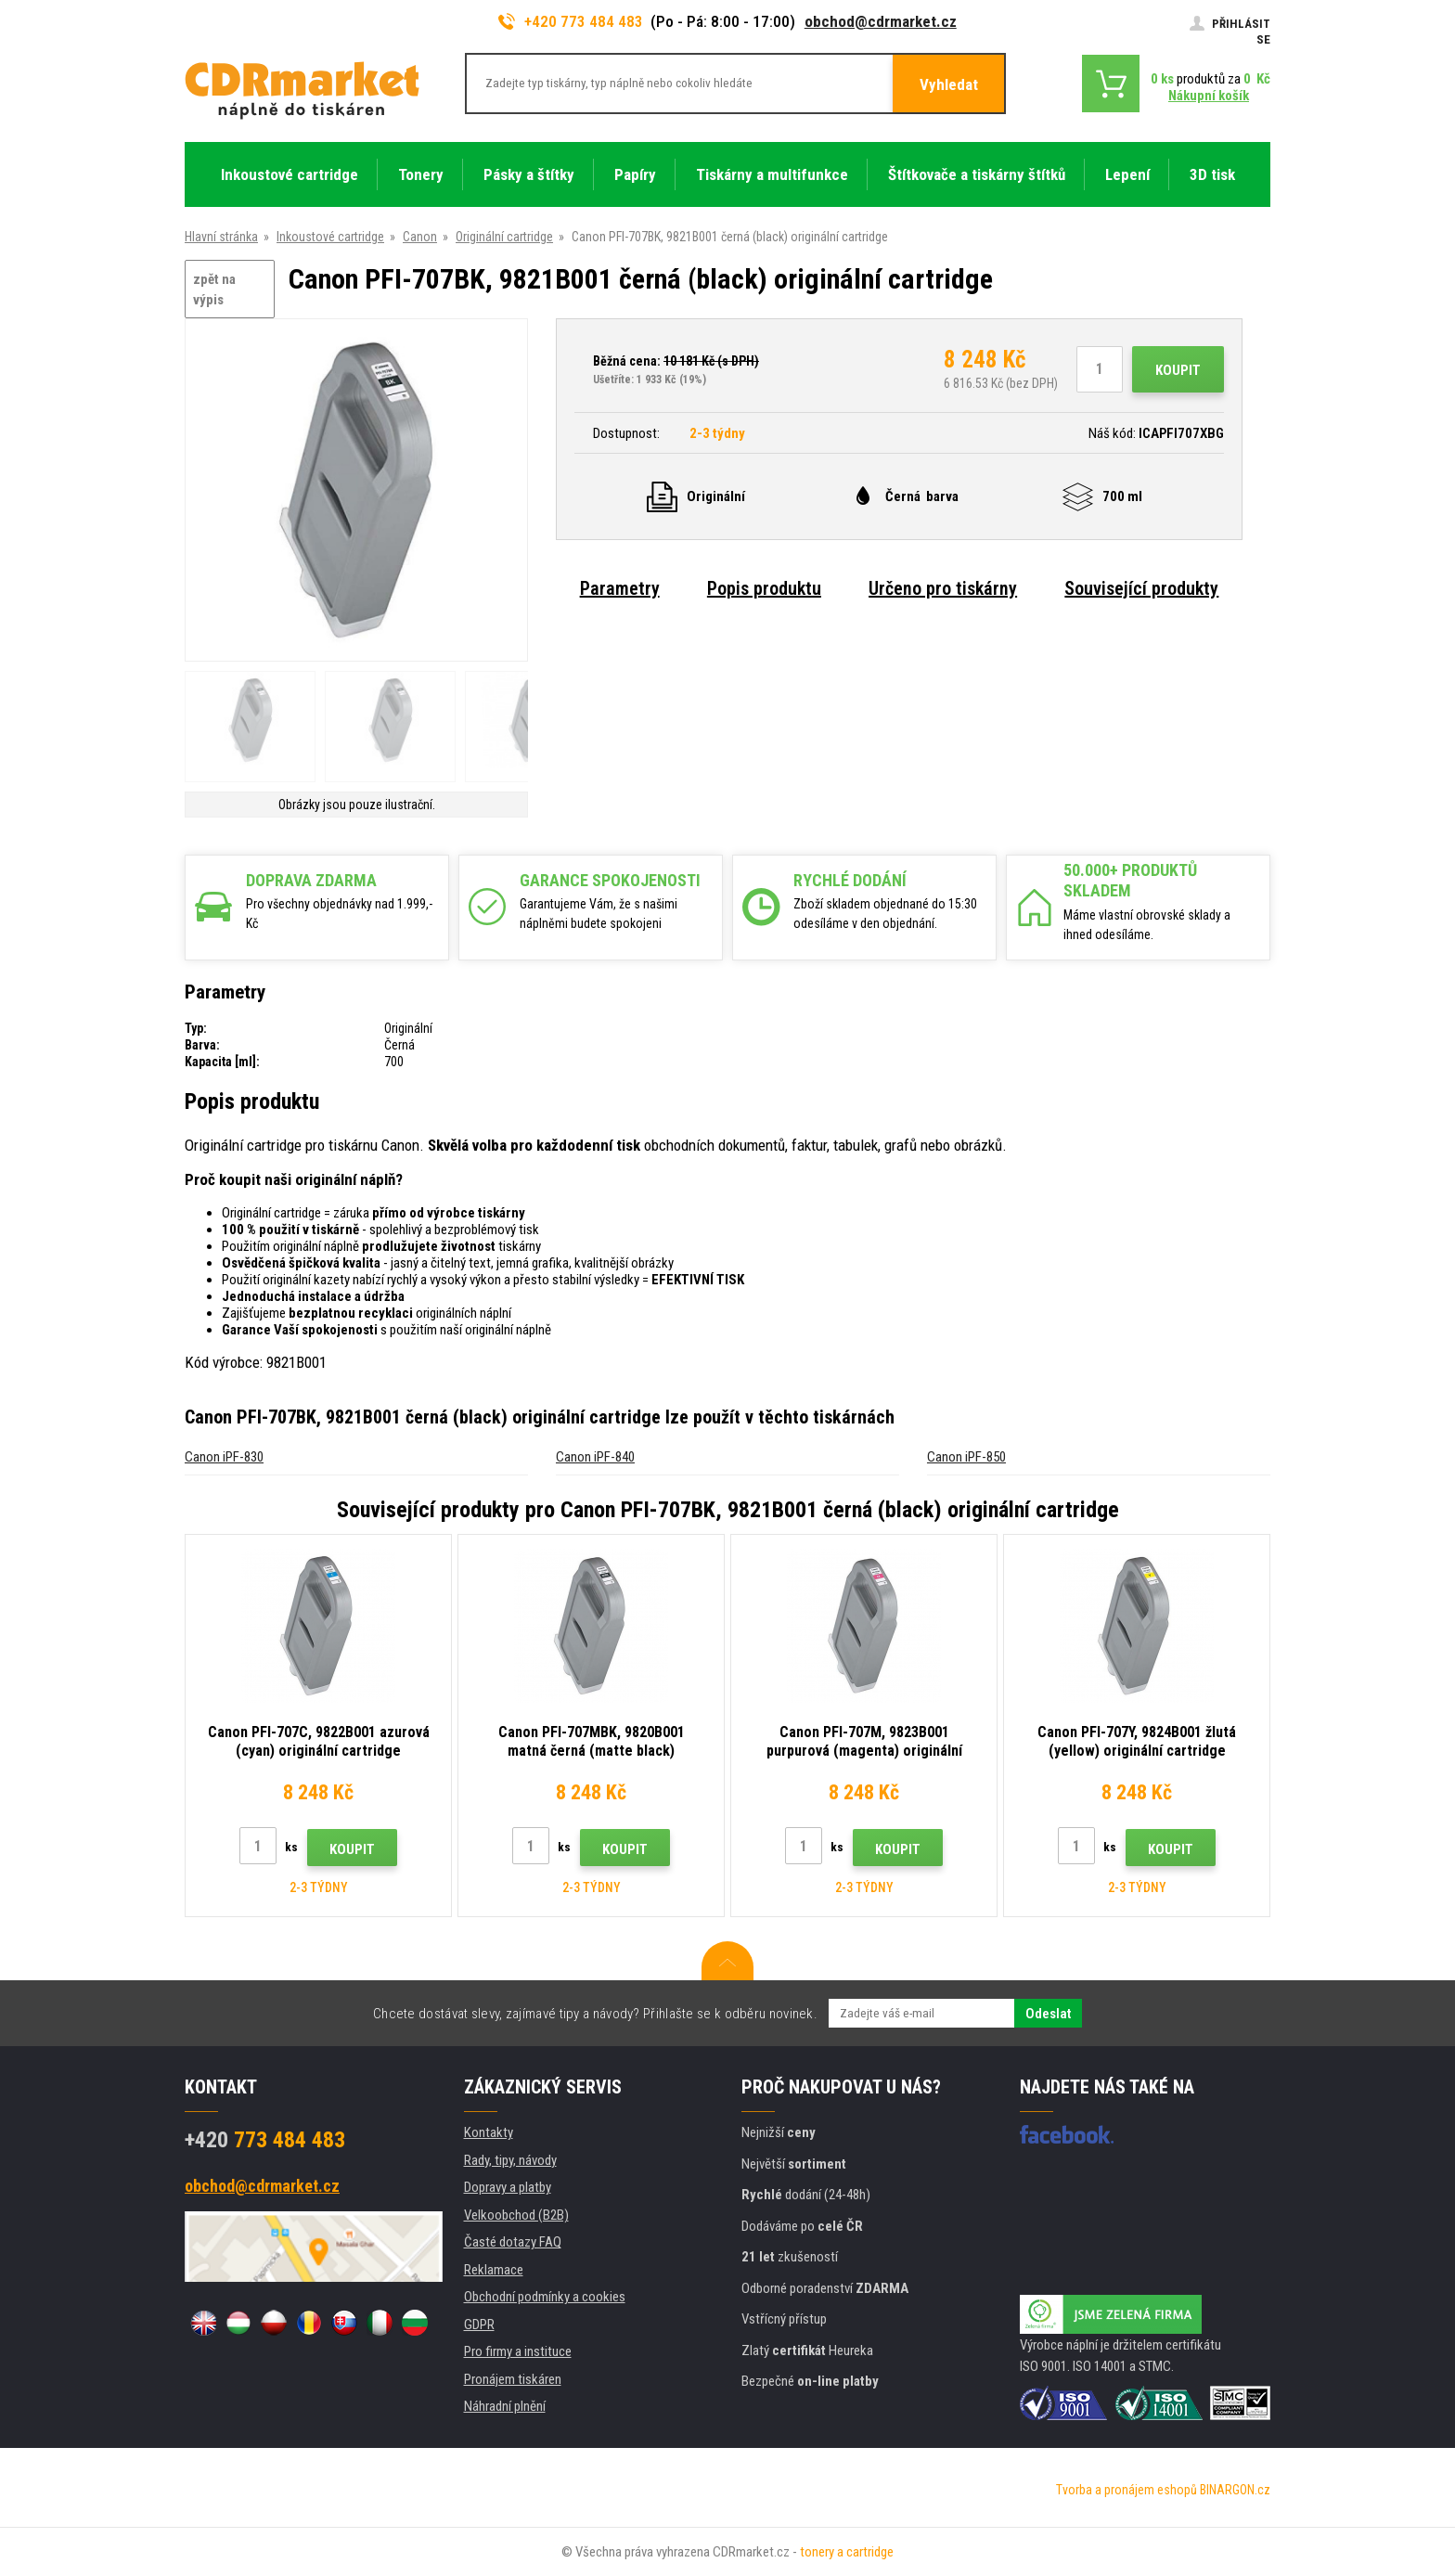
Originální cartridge (504, 236)
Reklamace (493, 2269)
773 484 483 (265, 2140)
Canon (420, 236)
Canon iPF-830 (224, 1457)
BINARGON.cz (1235, 2489)
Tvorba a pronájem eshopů (1126, 2489)
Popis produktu (764, 588)
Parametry (620, 588)
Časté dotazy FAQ (512, 2242)
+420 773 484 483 (570, 21)
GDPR (479, 2324)
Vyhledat (949, 84)
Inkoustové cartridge (330, 236)
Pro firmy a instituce (518, 2351)
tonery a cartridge (847, 2552)
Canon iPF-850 (966, 1457)
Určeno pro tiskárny (943, 588)
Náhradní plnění (505, 2406)
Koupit (1178, 370)
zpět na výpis (214, 290)
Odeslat (1048, 2013)
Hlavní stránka (221, 236)
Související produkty (1141, 588)
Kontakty (488, 2132)
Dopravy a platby (507, 2187)
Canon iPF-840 (595, 1457)
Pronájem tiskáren (512, 2379)
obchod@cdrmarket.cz (881, 21)
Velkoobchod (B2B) (516, 2215)
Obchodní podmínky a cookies (544, 2296)
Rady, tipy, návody (510, 2160)
